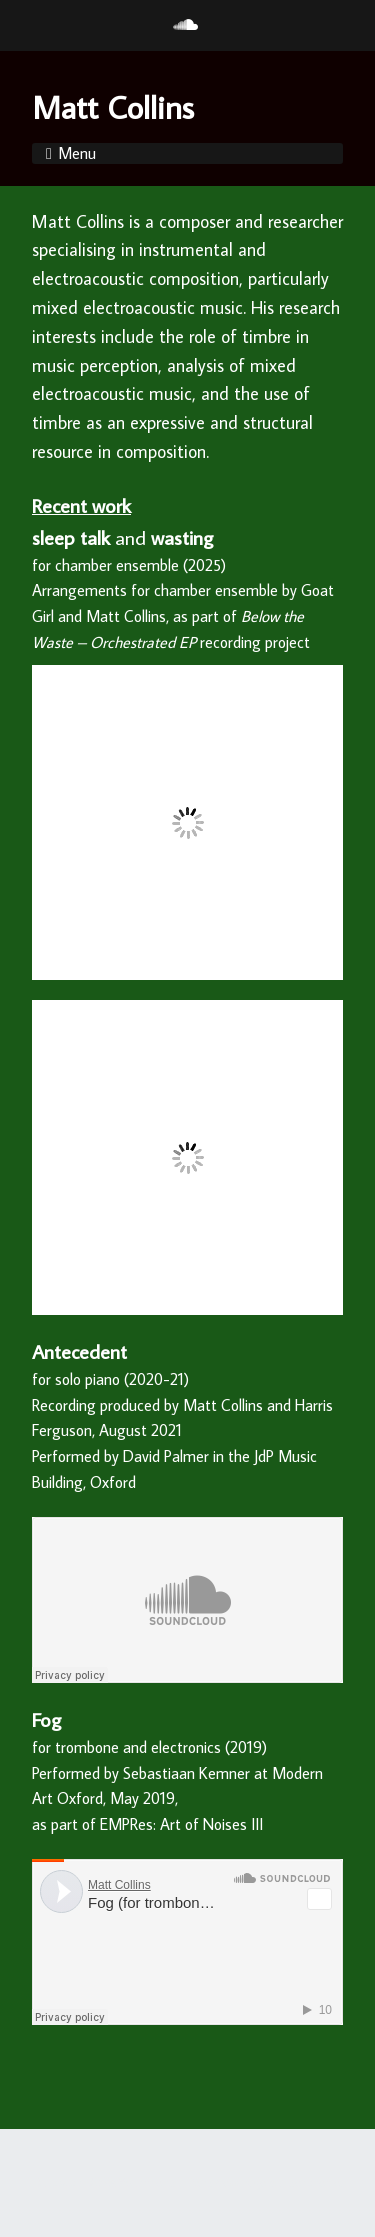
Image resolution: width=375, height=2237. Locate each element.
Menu (77, 153)
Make (99, 2182)
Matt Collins (113, 107)
